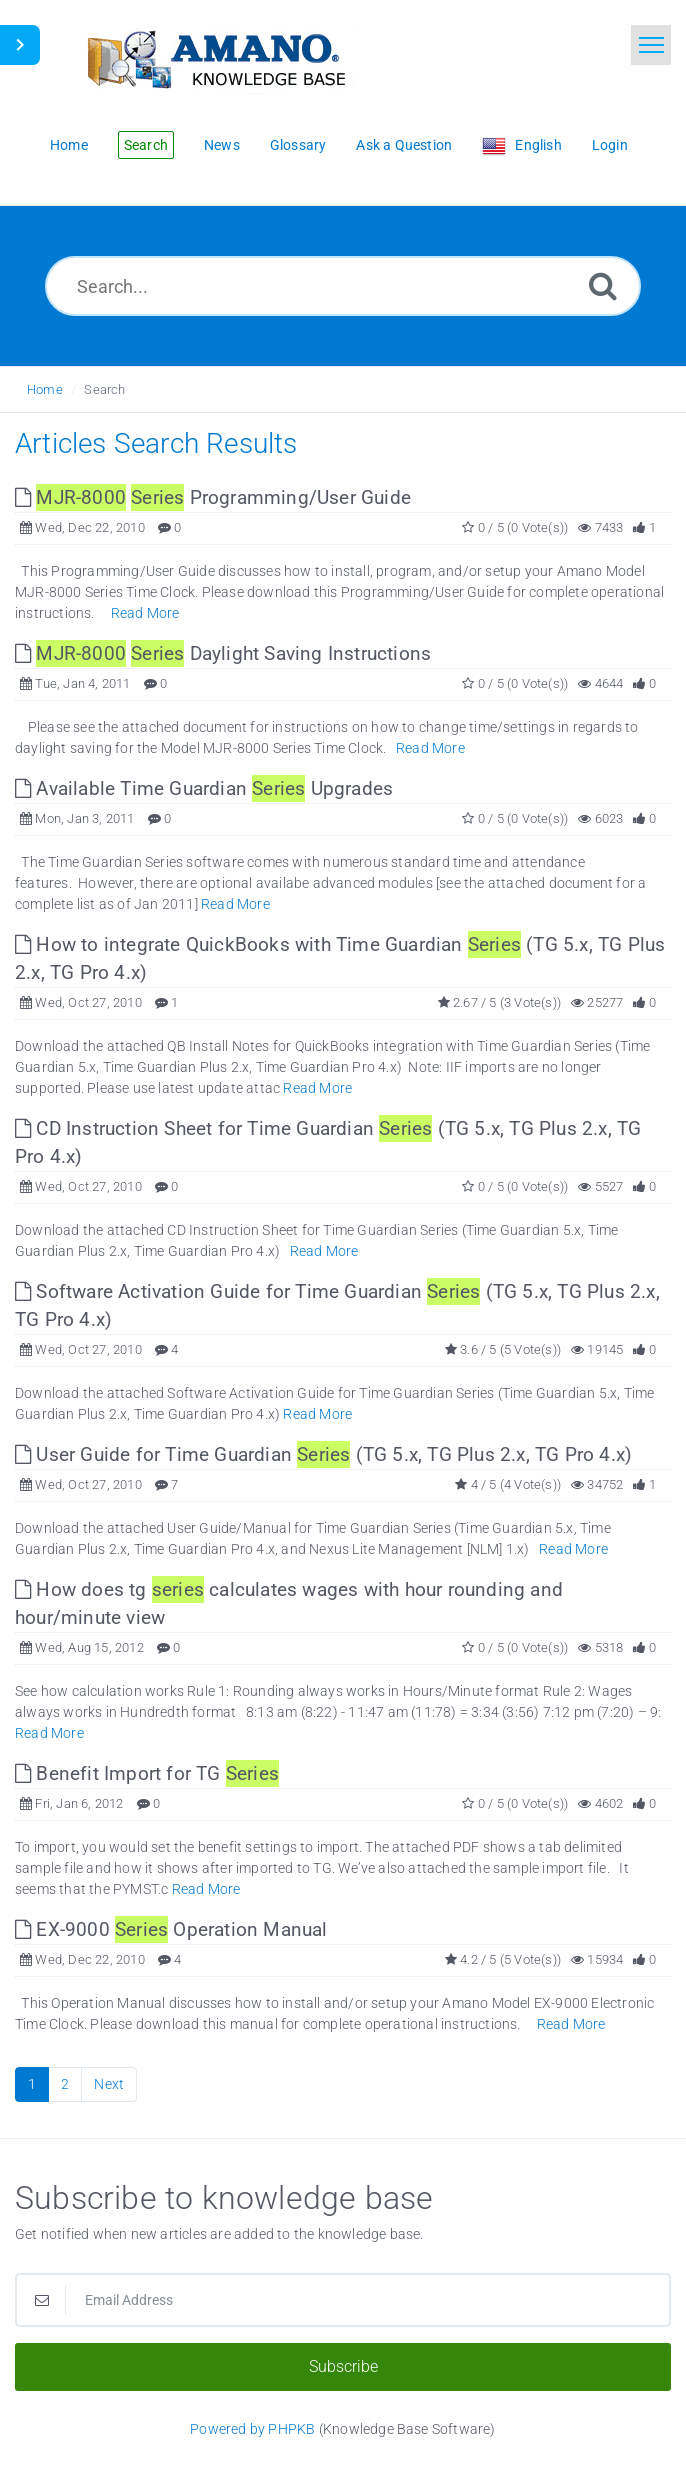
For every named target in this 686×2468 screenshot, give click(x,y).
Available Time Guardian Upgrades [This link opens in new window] (204, 788)
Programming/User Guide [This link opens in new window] (213, 497)
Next (109, 2084)
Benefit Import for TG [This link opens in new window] (147, 1773)
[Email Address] (343, 2300)
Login (610, 145)
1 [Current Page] (32, 2084)
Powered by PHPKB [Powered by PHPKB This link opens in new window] (252, 2429)
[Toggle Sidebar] (20, 45)
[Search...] (343, 286)
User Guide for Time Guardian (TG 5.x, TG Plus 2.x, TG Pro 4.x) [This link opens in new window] (323, 1454)
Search (104, 389)
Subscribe (343, 2366)
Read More (145, 613)
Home (45, 389)
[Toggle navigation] (651, 45)
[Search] (603, 285)
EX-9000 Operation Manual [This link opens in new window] (171, 1929)
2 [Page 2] (65, 2084)
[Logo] (215, 57)
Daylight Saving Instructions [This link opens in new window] (223, 653)
